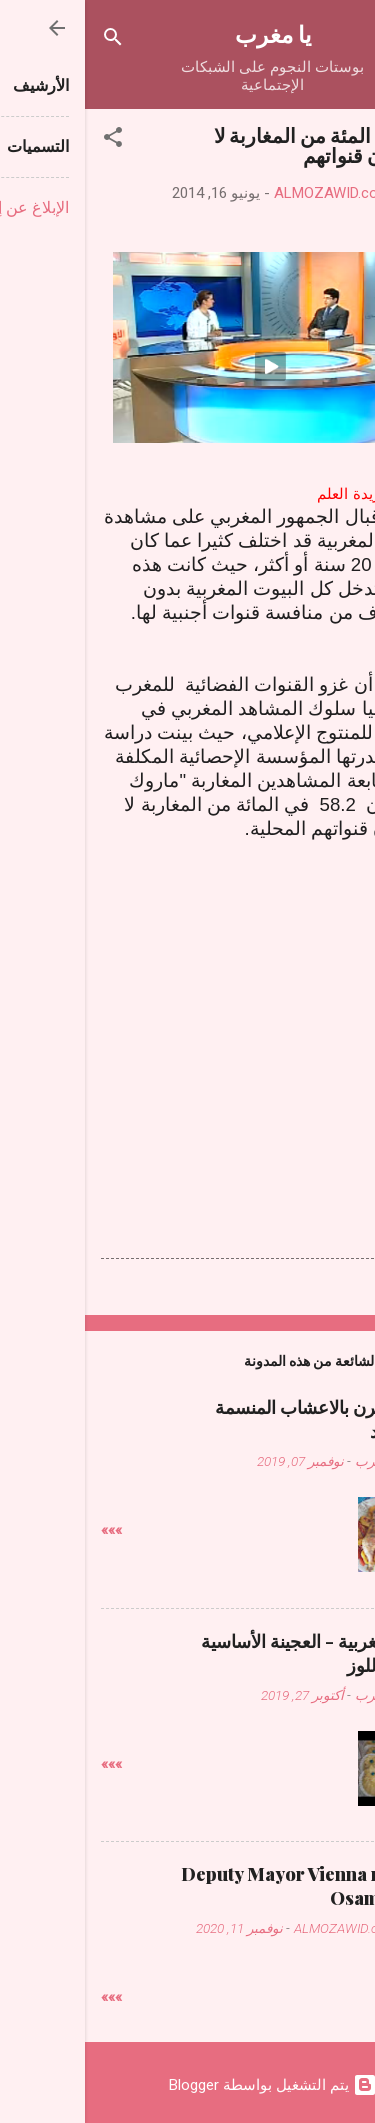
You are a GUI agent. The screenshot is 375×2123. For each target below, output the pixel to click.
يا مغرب (188, 33)
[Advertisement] (188, 1030)
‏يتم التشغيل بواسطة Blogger (188, 2085)
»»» (26, 1530)
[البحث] (28, 40)
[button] (28, 140)
